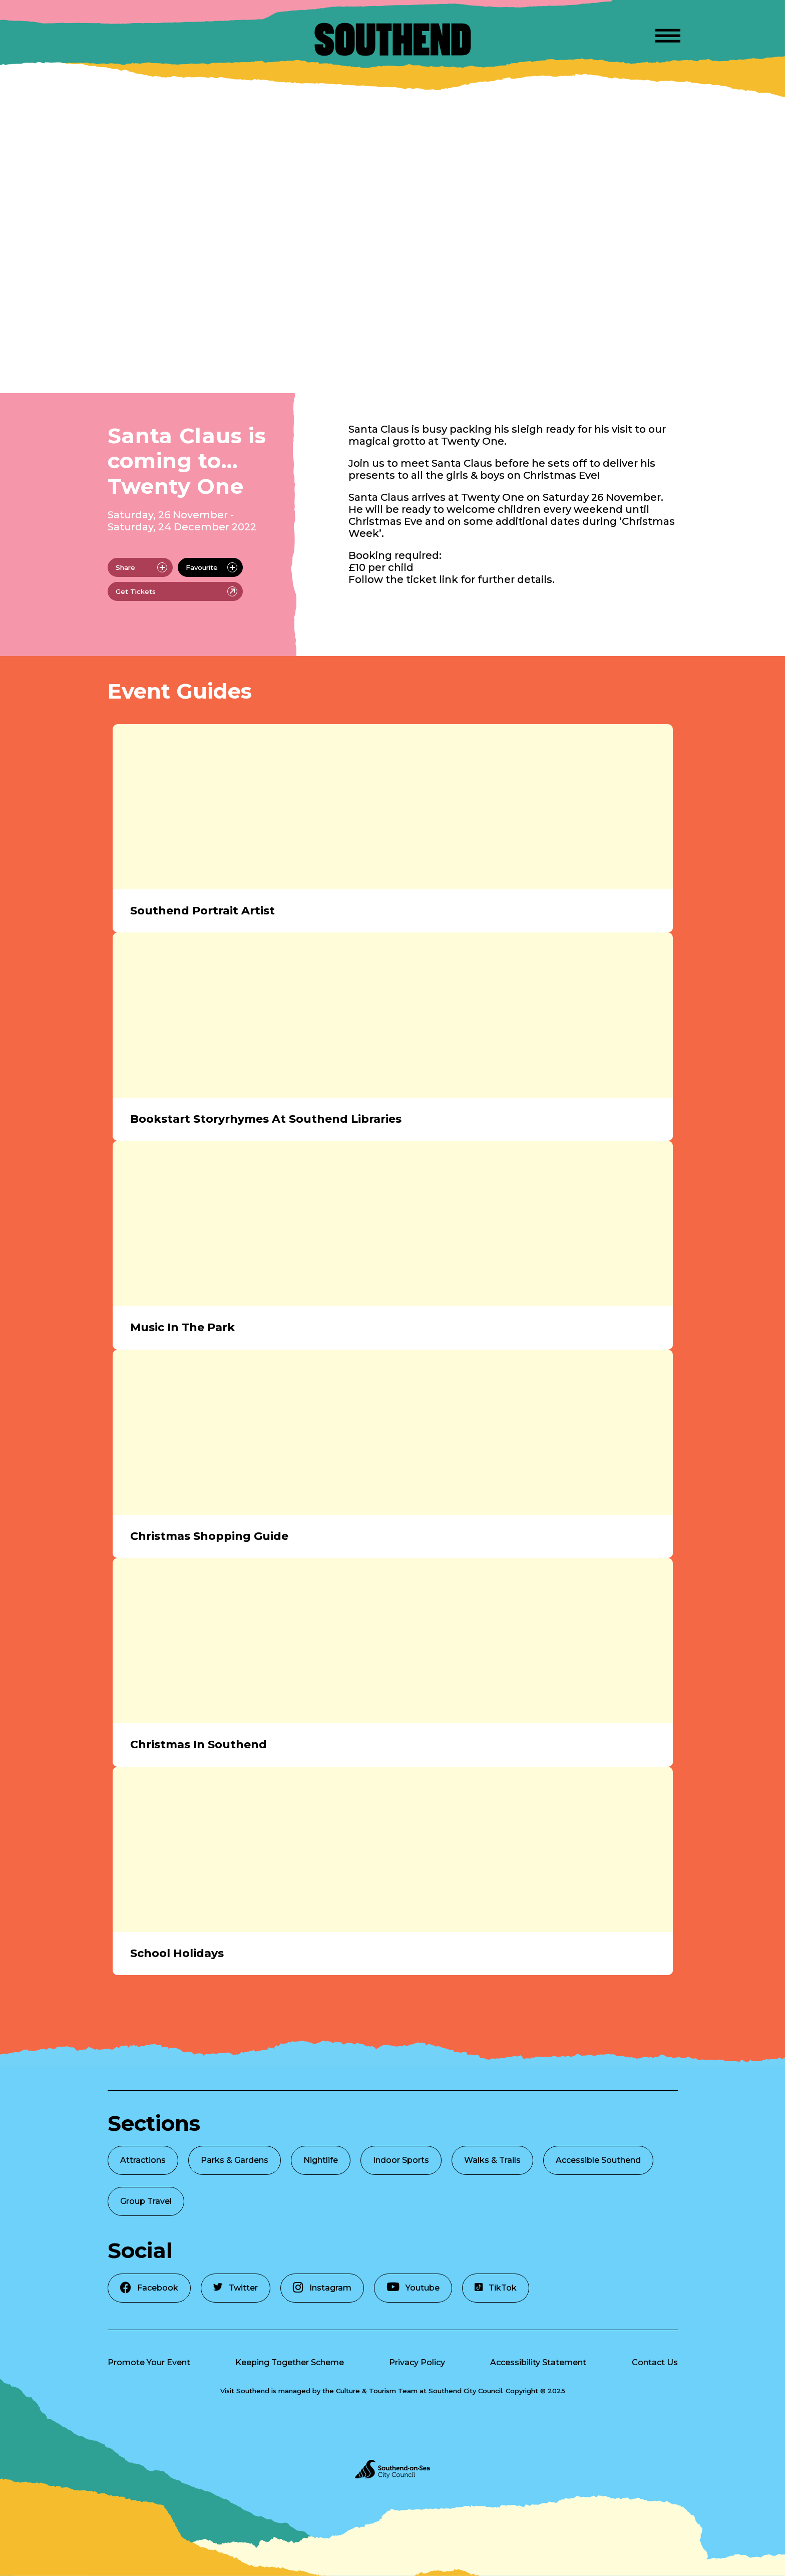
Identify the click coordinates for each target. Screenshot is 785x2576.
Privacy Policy (417, 2362)
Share (141, 567)
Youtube (413, 2287)
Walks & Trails (492, 2160)
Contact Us (655, 2362)
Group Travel (146, 2201)
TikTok (496, 2288)
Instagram (322, 2287)
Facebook (149, 2287)
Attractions (143, 2160)
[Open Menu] (668, 34)
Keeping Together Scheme (289, 2362)
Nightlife (320, 2160)
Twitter (235, 2288)
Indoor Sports (401, 2160)
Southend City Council (465, 2391)
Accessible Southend (598, 2160)
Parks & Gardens (234, 2160)
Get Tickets (176, 591)
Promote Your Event (149, 2362)
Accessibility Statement (538, 2362)
